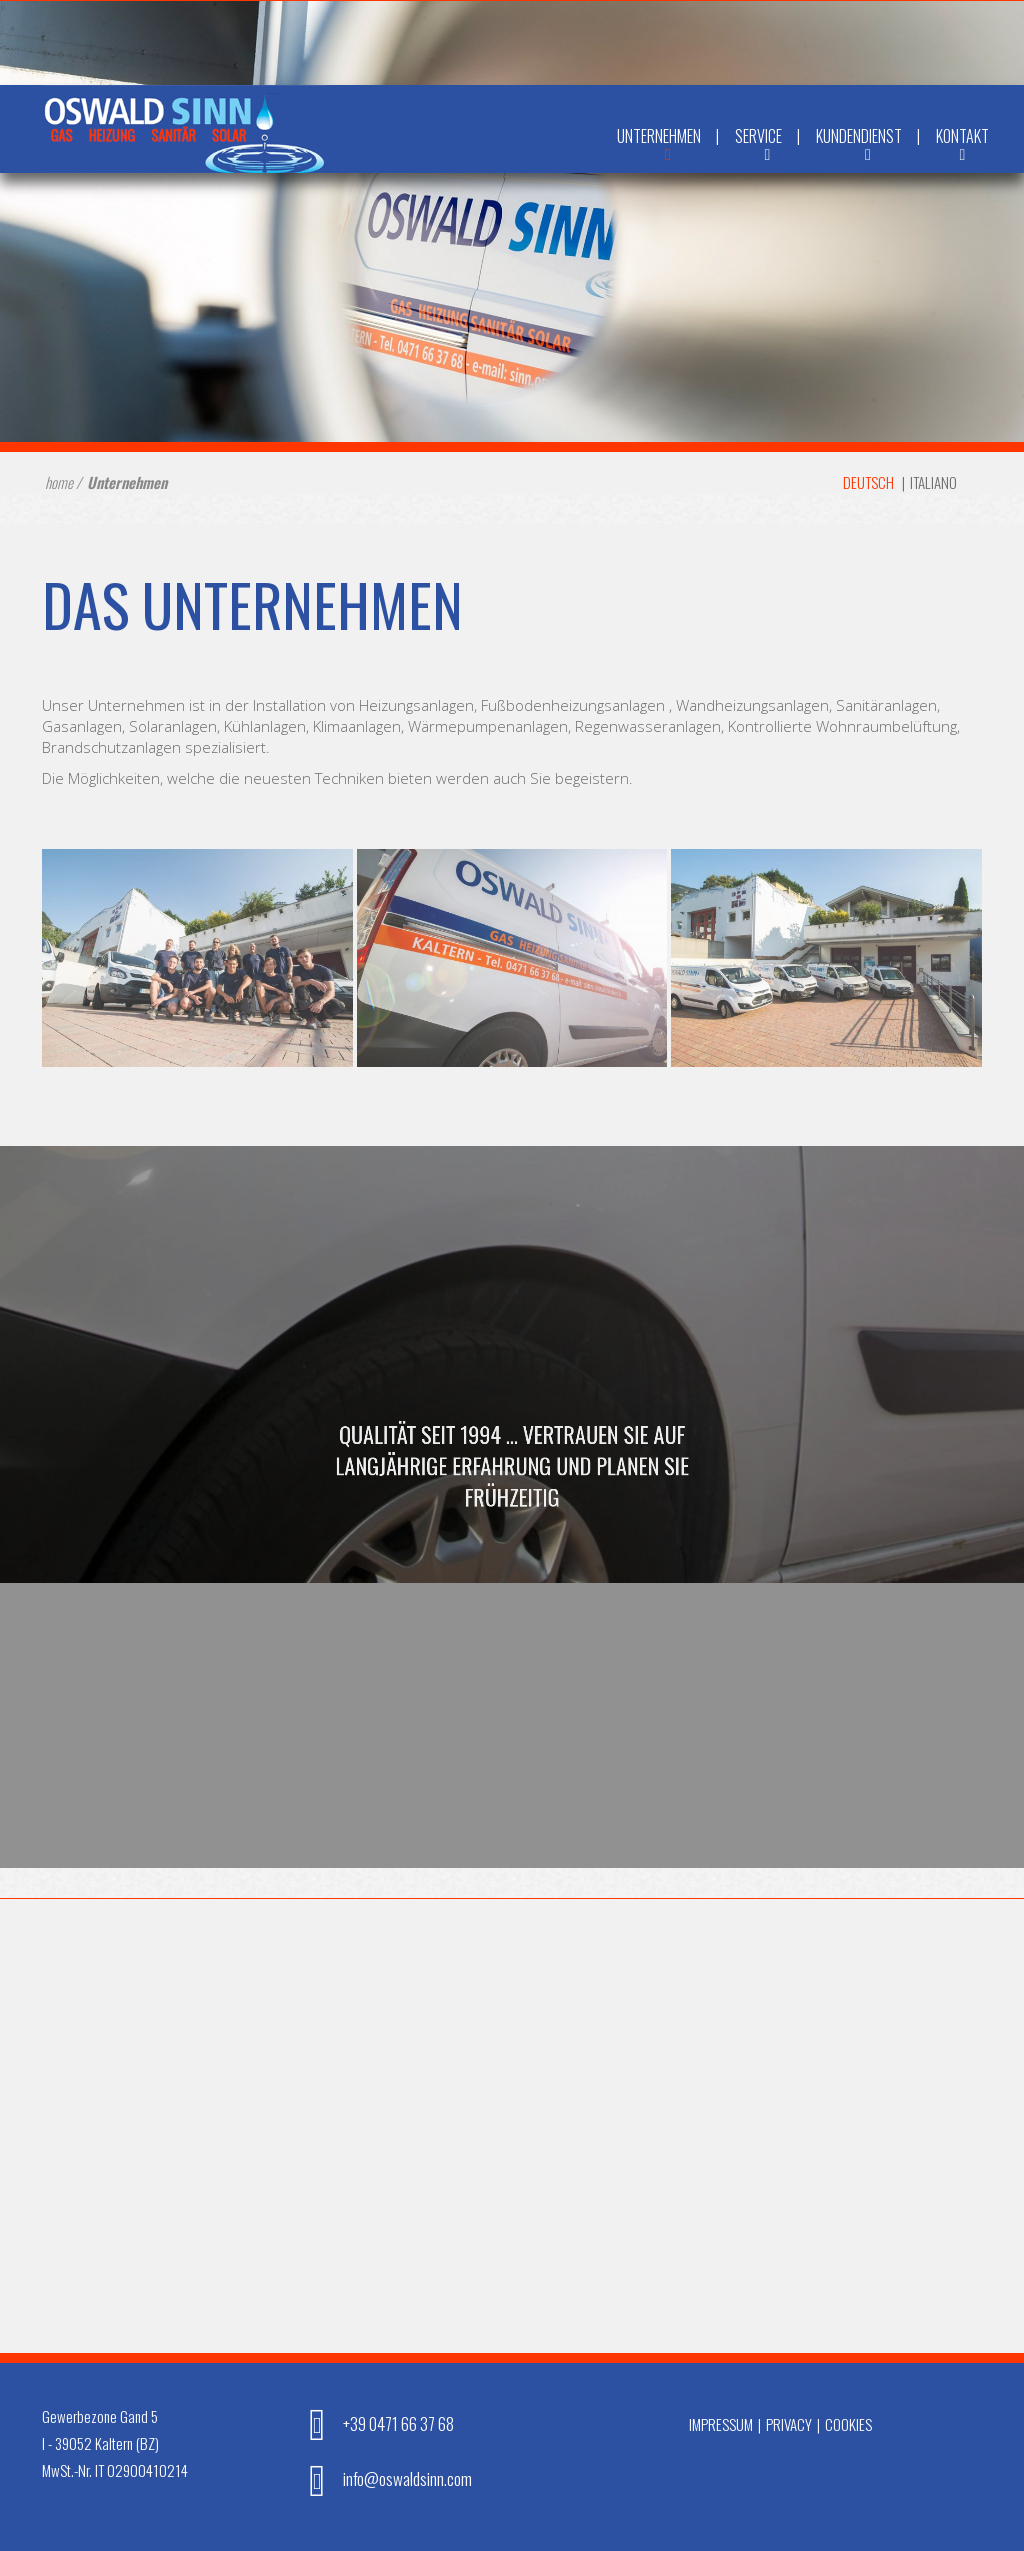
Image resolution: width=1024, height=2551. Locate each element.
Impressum (721, 2424)
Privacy (789, 2424)
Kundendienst (868, 149)
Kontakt (962, 149)
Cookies (848, 2424)
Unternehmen (668, 149)
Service (767, 149)
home (59, 482)
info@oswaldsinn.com (383, 2478)
